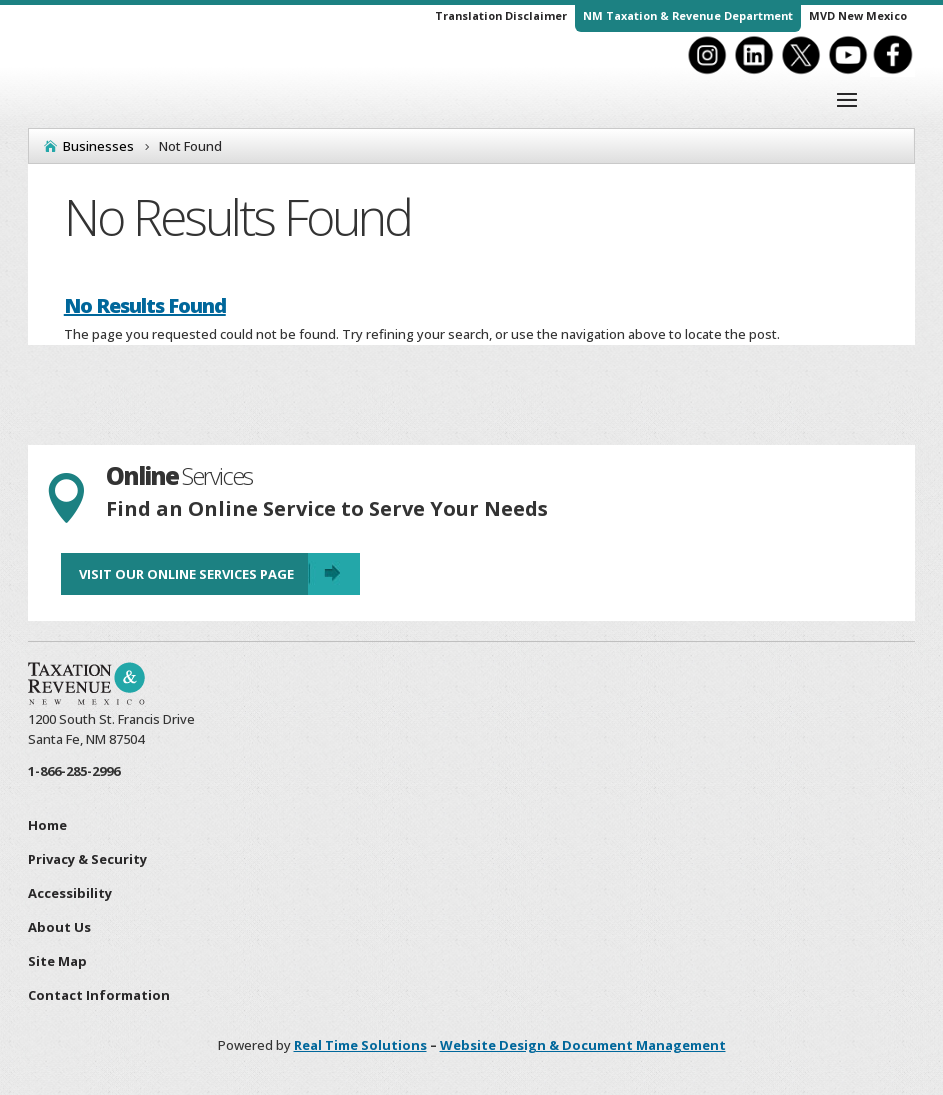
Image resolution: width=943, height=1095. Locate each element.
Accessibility (70, 893)
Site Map (57, 961)
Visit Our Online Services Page (186, 574)
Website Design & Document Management (583, 1045)
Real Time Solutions (360, 1045)
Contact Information (99, 995)
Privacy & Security (87, 859)
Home (47, 825)
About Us (59, 927)
